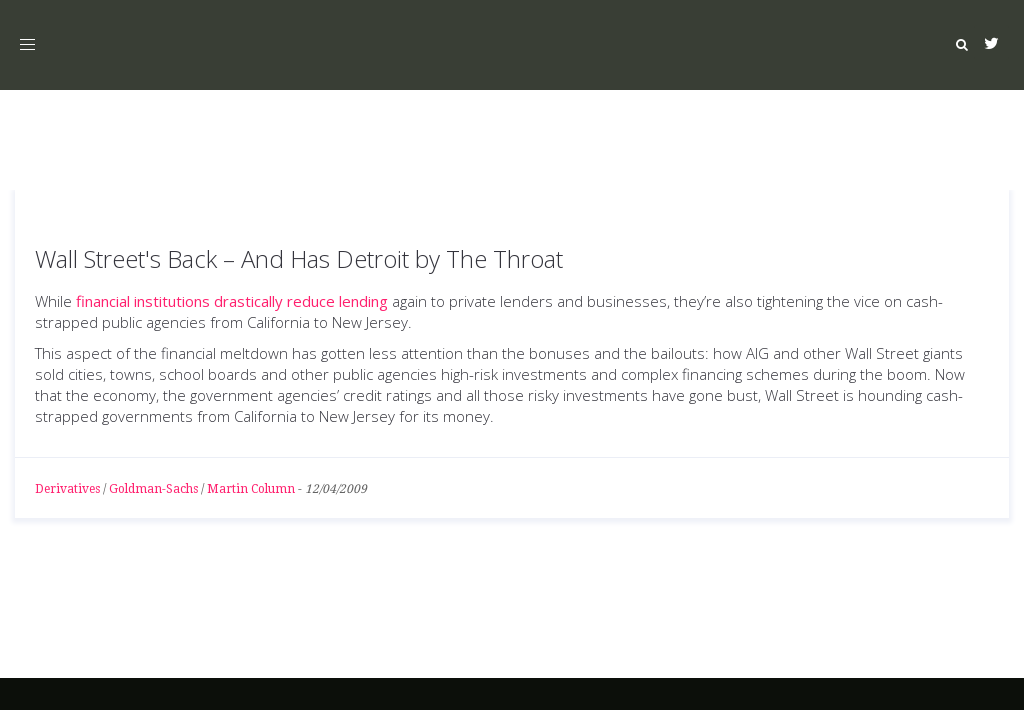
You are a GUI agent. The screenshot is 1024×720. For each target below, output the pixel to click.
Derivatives (67, 489)
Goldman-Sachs (153, 489)
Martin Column (251, 489)
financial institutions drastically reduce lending (232, 301)
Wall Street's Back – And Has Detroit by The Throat (299, 258)
